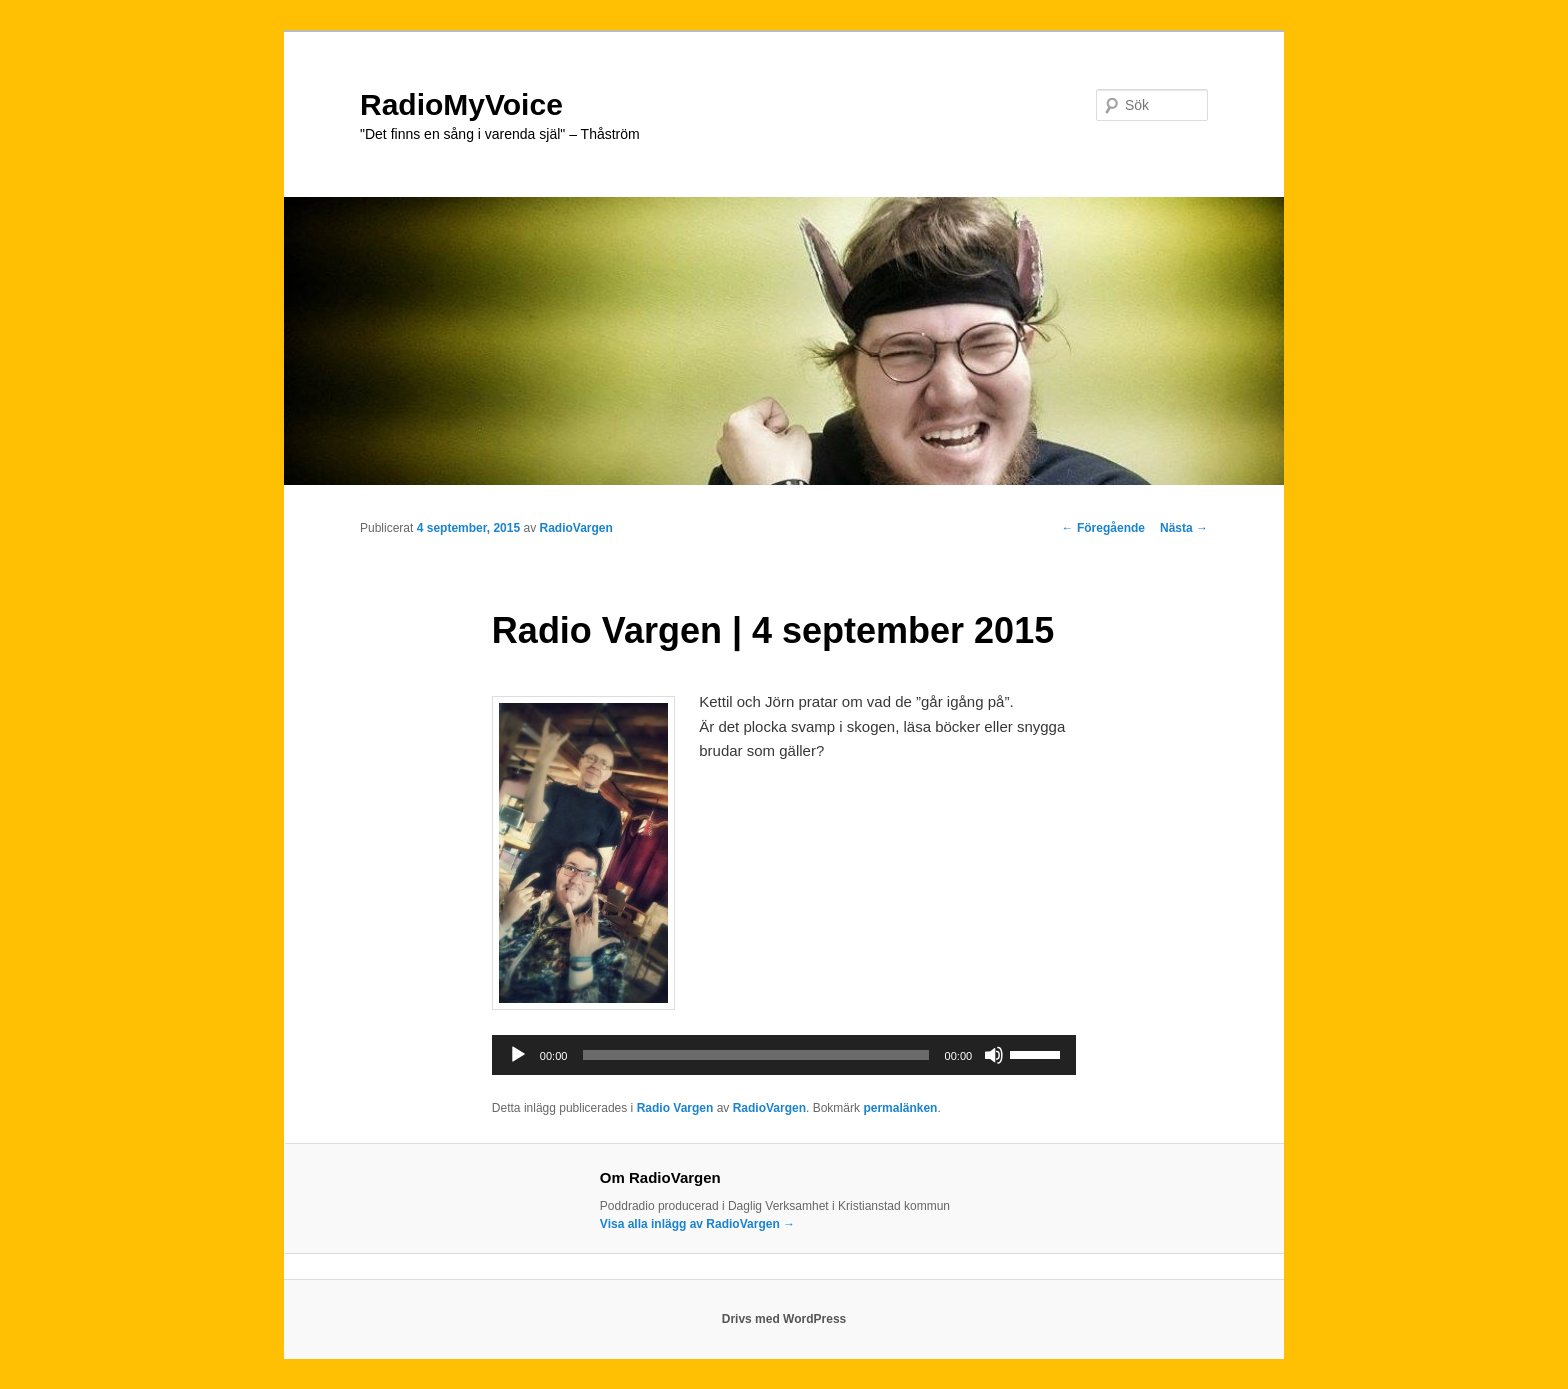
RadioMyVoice (461, 104)
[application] (784, 1055)
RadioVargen (575, 528)
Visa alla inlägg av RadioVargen (697, 1224)
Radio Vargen (675, 1108)
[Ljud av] (994, 1055)
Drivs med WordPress (784, 1319)
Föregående (1103, 528)
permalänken (900, 1108)
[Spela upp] (518, 1055)
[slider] (755, 1055)
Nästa (1184, 528)
